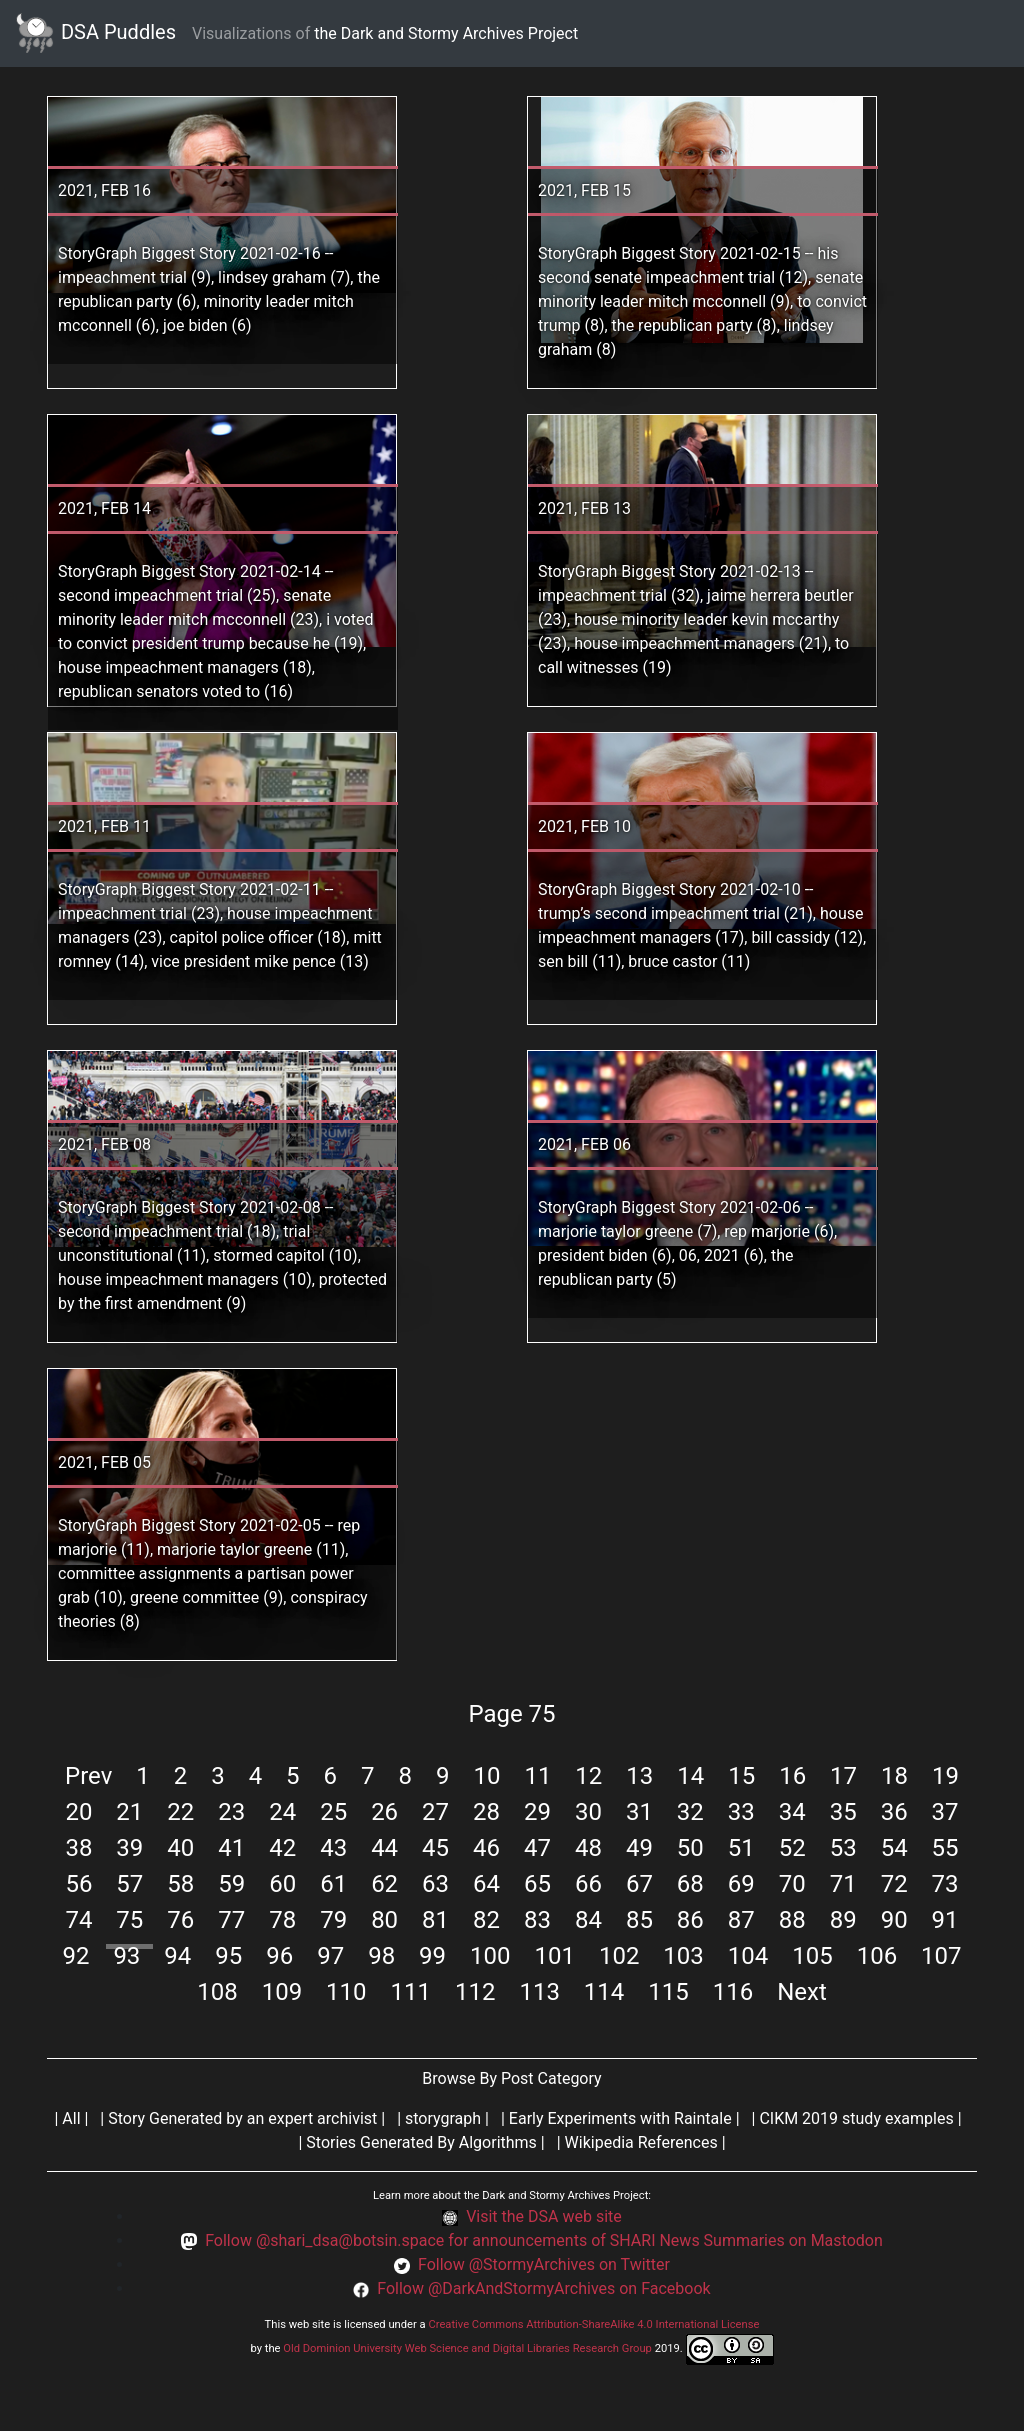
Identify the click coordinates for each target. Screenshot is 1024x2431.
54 (894, 1848)
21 (129, 1812)
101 (554, 1956)
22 (180, 1812)
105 (812, 1956)
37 (945, 1812)
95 (228, 1956)
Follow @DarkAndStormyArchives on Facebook (543, 2288)
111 (411, 1992)
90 (894, 1920)
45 (435, 1848)
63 (435, 1884)
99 (432, 1956)
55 (945, 1848)
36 (894, 1812)
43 (333, 1848)
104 (748, 1956)
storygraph (443, 2118)
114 (604, 1992)
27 (435, 1812)
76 (180, 1920)
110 (346, 1992)
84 (588, 1920)
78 (282, 1920)
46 (486, 1848)
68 (690, 1884)
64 (486, 1884)
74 (78, 1920)
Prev (88, 1776)
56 (78, 1884)
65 (537, 1884)
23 (231, 1812)
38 (78, 1848)
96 (279, 1956)
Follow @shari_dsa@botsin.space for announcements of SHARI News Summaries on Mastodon (544, 2240)
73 (945, 1884)
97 (330, 1956)
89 (843, 1920)
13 (639, 1776)
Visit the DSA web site (544, 2216)
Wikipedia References (641, 2142)
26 (384, 1812)
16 (792, 1776)
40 (180, 1848)
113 (539, 1992)
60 (282, 1884)
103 (683, 1956)
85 (639, 1920)
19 (945, 1776)
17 (843, 1776)
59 (231, 1884)
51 (741, 1848)
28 (486, 1812)
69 (741, 1884)
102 (619, 1956)
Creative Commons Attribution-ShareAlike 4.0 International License (593, 2324)
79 (333, 1920)
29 (537, 1812)
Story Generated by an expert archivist (242, 2118)
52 (792, 1848)
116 (733, 1992)
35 (843, 1812)
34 (792, 1812)
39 (129, 1848)
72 (894, 1884)
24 (282, 1812)
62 (384, 1884)
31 (639, 1812)
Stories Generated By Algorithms (421, 2142)
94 (177, 1956)
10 (486, 1776)
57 (129, 1884)
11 (537, 1776)
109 (282, 1992)
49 (639, 1848)
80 (384, 1920)
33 (741, 1812)
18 (894, 1776)
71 (843, 1884)
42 (282, 1848)
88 (792, 1920)
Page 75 (511, 1714)
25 (333, 1812)
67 (639, 1884)
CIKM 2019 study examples (856, 2118)
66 (588, 1884)
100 (490, 1956)
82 (486, 1920)
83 (537, 1920)
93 (126, 1956)
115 (668, 1992)
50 (690, 1848)
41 (231, 1848)
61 (333, 1884)
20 (78, 1812)
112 (475, 1992)
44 (384, 1848)
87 (741, 1920)
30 (588, 1812)
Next (802, 1992)
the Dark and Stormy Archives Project (446, 33)
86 (690, 1920)
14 (690, 1776)
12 (588, 1776)
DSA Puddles (96, 33)
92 (75, 1956)
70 (792, 1884)
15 (741, 1776)
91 (945, 1920)
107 (941, 1956)
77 (231, 1920)
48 (588, 1848)
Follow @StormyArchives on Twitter (544, 2264)
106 (877, 1956)
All (71, 2118)
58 (180, 1884)
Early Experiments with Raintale (620, 2118)
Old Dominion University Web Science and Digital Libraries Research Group (467, 2348)
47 (537, 1848)
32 (690, 1812)
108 (217, 1992)
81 (435, 1920)
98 (381, 1956)
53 (843, 1848)
